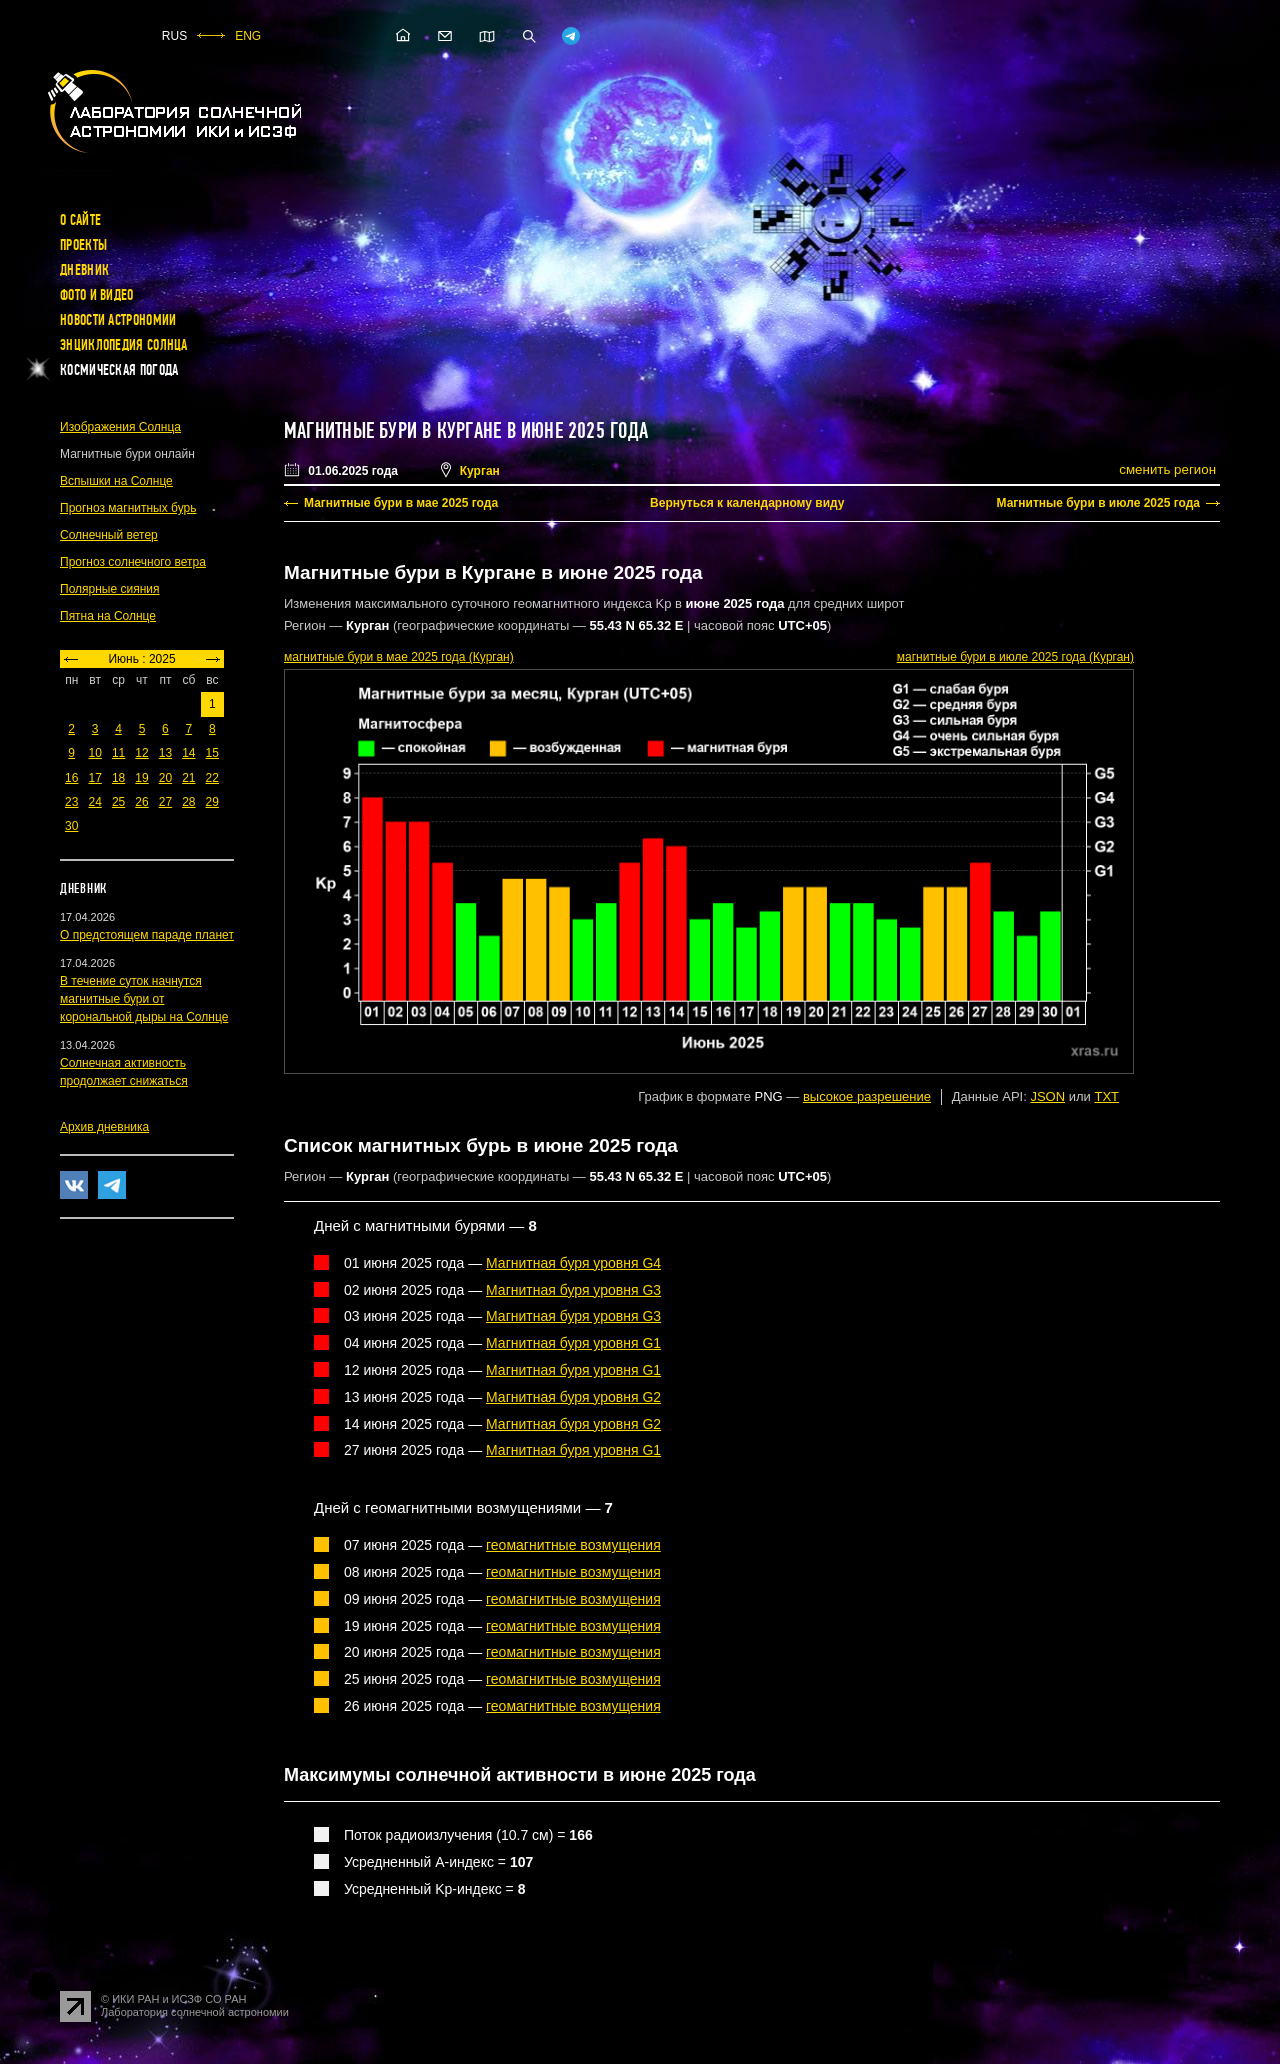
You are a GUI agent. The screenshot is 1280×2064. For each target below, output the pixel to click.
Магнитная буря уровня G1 (573, 1343)
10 (94, 753)
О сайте (80, 220)
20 (165, 778)
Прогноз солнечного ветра (133, 562)
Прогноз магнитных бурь (128, 508)
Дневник (84, 270)
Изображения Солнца (120, 427)
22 (212, 778)
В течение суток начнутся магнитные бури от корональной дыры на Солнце (144, 999)
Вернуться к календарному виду (747, 503)
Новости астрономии (118, 320)
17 (94, 778)
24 (94, 802)
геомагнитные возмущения (573, 1545)
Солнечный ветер (109, 535)
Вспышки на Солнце (116, 481)
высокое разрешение (867, 1096)
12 (141, 753)
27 (165, 802)
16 (71, 778)
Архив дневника (104, 1127)
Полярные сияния (110, 589)
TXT (1106, 1096)
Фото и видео (97, 295)
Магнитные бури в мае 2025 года (401, 503)
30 (71, 826)
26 (141, 802)
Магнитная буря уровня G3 (573, 1290)
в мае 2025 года (399, 657)
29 (212, 802)
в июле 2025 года (1015, 657)
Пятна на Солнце (108, 616)
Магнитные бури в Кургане (392, 431)
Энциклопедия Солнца (124, 345)
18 (118, 778)
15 (212, 753)
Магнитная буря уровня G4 (573, 1263)
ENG (248, 36)
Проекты (83, 245)
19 (141, 778)
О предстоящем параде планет (147, 935)
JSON (1047, 1096)
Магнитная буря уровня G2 (573, 1397)
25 (118, 802)
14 (188, 753)
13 (165, 753)
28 (188, 802)
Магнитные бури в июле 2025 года (1098, 503)
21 (188, 778)
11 (118, 753)
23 (71, 802)
